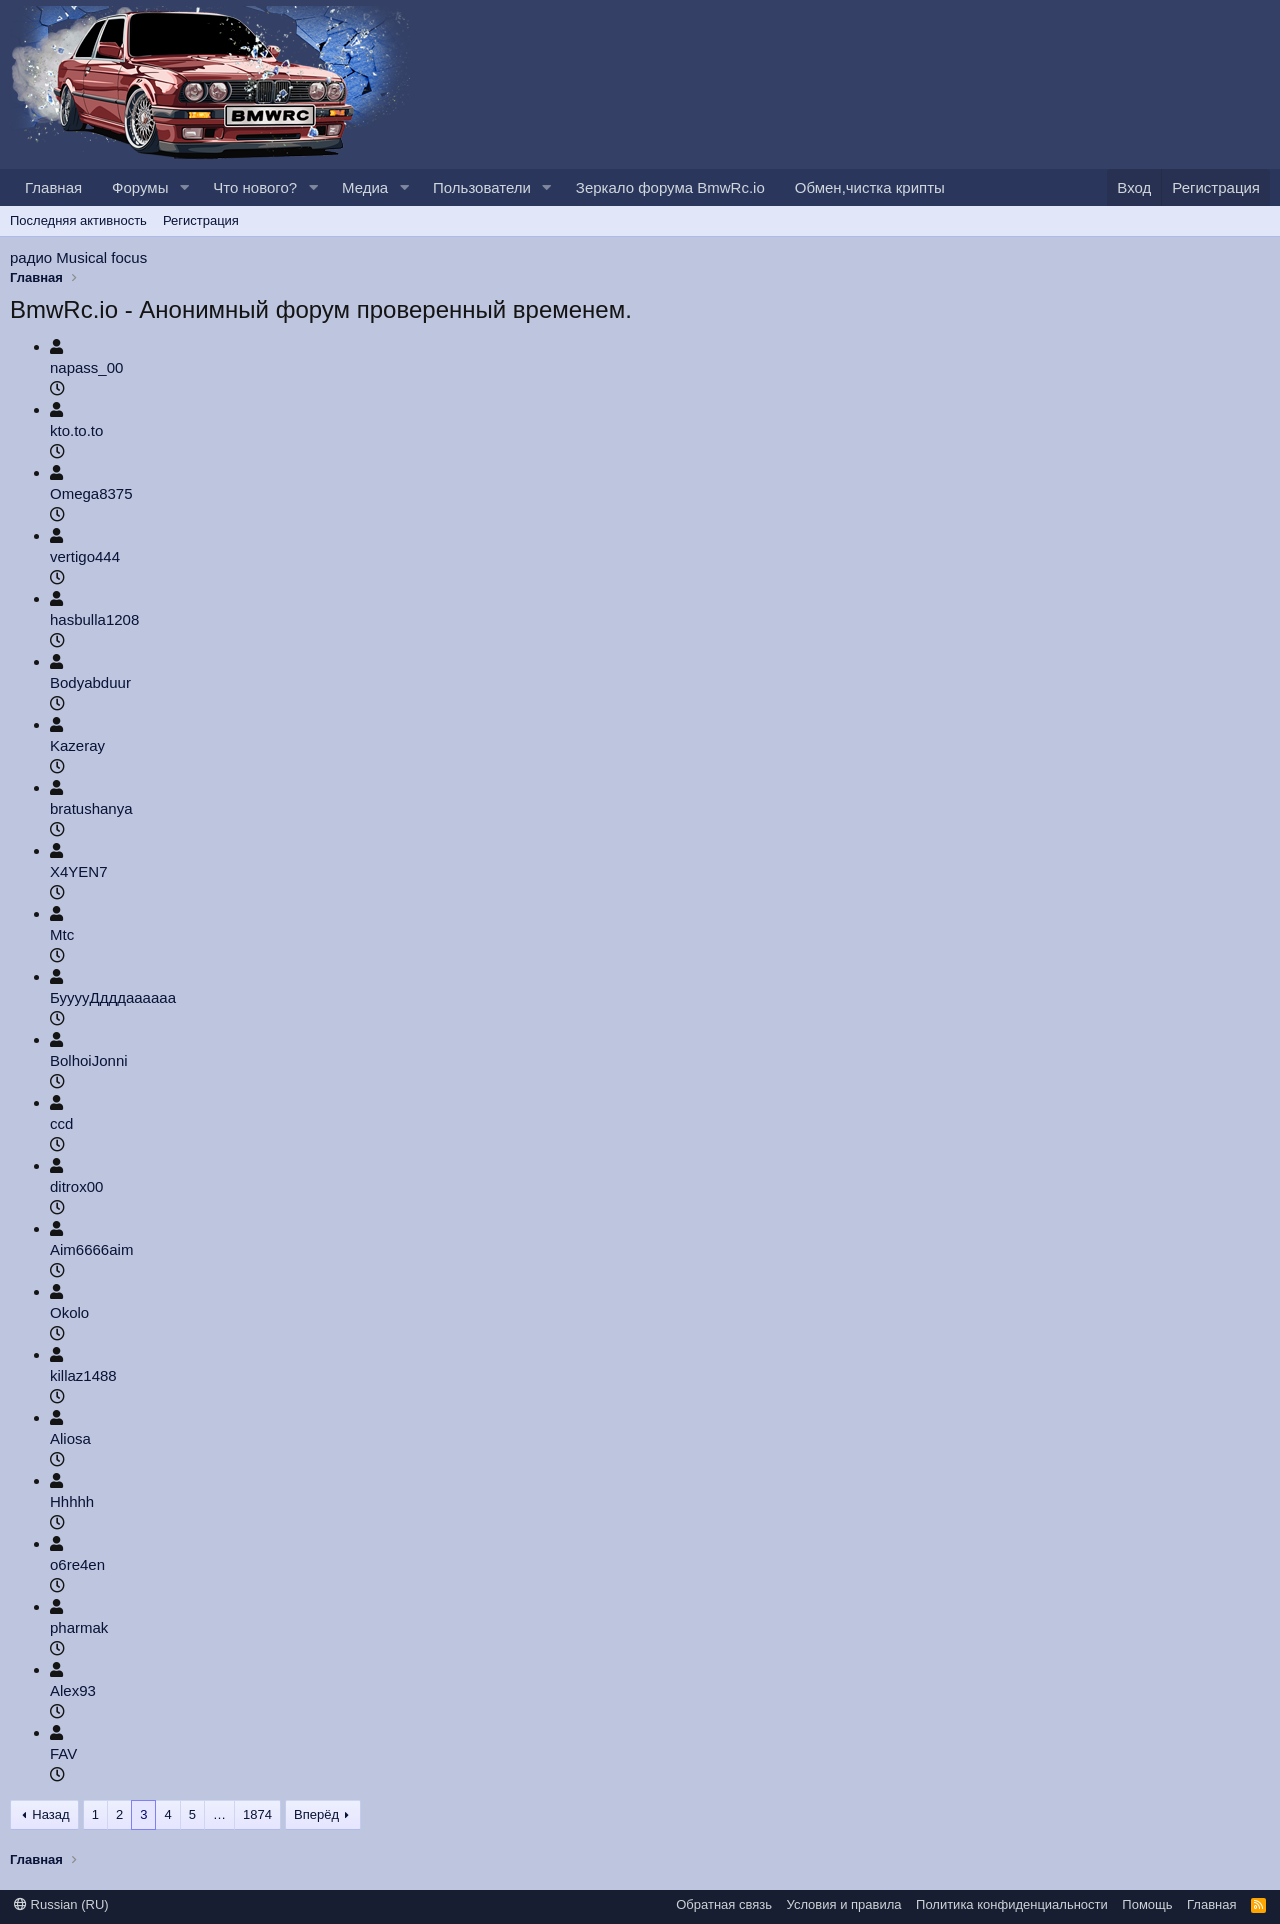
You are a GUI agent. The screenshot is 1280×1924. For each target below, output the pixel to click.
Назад (50, 1814)
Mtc (62, 934)
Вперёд (316, 1814)
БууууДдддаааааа (113, 997)
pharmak (79, 1627)
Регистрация (201, 220)
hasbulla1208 (94, 619)
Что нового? (255, 187)
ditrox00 (76, 1186)
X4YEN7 (79, 871)
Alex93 (73, 1690)
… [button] (219, 1814)
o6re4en (77, 1564)
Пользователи (482, 187)
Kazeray (77, 745)
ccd (61, 1123)
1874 (257, 1814)
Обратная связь (724, 1904)
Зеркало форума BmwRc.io (670, 187)
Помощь (1147, 1904)
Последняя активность (78, 220)
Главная (53, 187)
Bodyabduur (90, 682)
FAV (63, 1753)
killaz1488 (83, 1375)
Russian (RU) (61, 1904)
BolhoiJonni (89, 1060)
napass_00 (86, 367)
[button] (184, 187)
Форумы (140, 187)
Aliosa (70, 1438)
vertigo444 (85, 556)
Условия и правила (844, 1904)
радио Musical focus (78, 257)
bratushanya (91, 808)
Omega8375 (91, 493)
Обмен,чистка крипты (870, 187)
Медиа (365, 187)
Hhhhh (72, 1501)
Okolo (69, 1312)
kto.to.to (76, 430)
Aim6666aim (91, 1249)
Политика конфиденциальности (1012, 1904)
